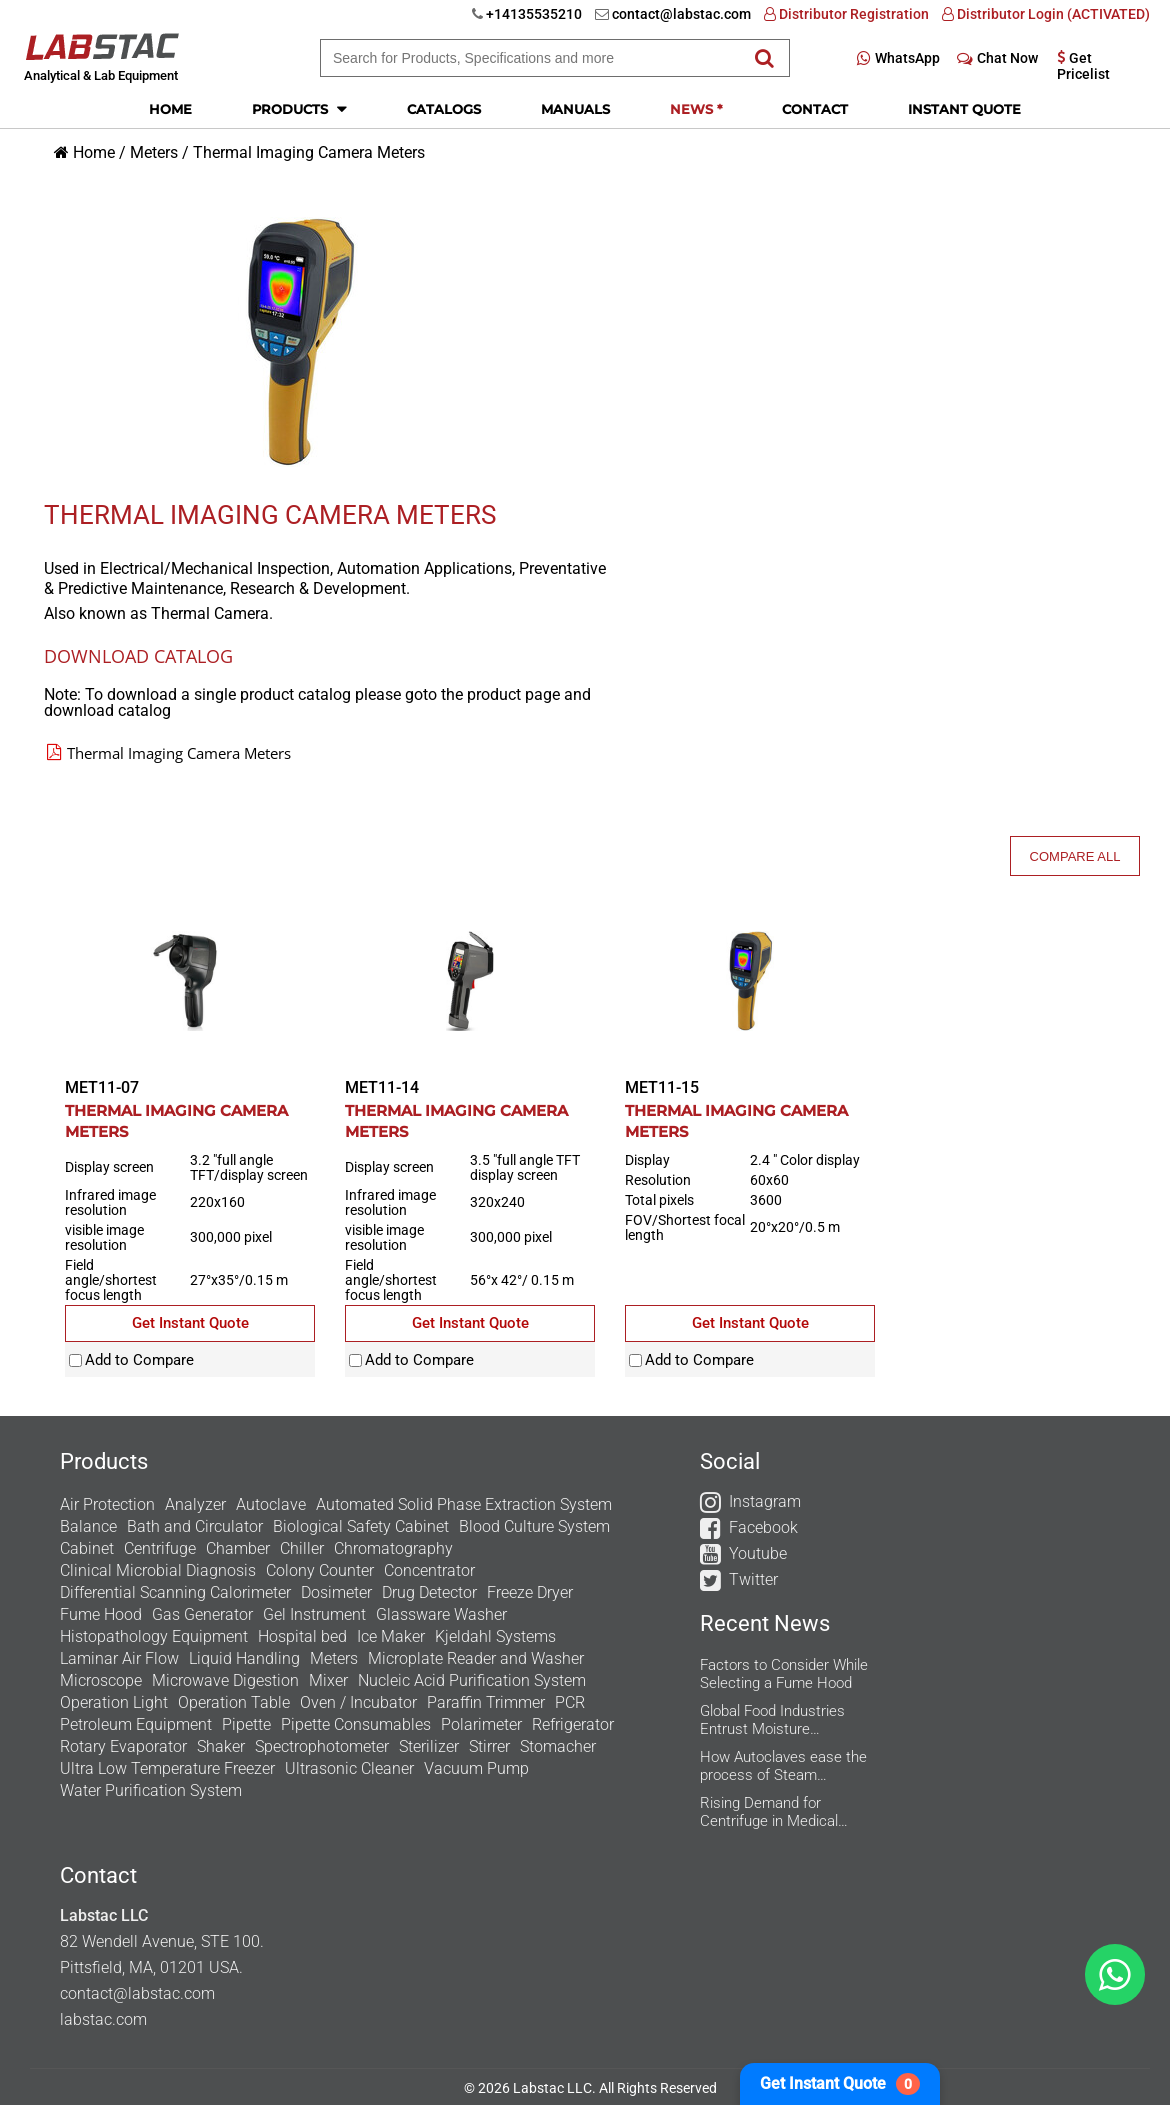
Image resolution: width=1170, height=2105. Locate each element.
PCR (570, 1702)
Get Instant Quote (840, 2084)
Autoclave (271, 1504)
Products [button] (299, 108)
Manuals (575, 109)
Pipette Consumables (356, 1724)
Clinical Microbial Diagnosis (158, 1570)
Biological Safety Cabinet (361, 1526)
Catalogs (444, 109)
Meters (154, 152)
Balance (88, 1526)
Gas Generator (202, 1614)
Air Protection (107, 1504)
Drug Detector (429, 1592)
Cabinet (87, 1548)
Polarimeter (481, 1724)
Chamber (238, 1548)
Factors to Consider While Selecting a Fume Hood (784, 1674)
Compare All (1075, 856)
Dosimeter (336, 1592)
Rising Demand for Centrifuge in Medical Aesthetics (769, 1812)
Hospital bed (302, 1636)
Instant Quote (964, 109)
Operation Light (114, 1702)
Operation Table (234, 1702)
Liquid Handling (244, 1658)
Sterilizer (429, 1746)
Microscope (101, 1680)
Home (170, 109)
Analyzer (195, 1504)
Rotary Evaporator (123, 1746)
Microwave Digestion (225, 1680)
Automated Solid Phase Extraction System (464, 1504)
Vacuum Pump (476, 1768)
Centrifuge (160, 1548)
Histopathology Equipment (154, 1636)
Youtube (758, 1553)
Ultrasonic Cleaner (349, 1768)
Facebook (763, 1527)
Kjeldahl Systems (495, 1636)
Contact (815, 109)
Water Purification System (151, 1790)
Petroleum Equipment (136, 1724)
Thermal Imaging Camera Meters (309, 152)
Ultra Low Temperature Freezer (167, 1768)
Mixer (328, 1680)
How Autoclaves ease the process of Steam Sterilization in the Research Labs (783, 1766)
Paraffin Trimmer (486, 1702)
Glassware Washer (441, 1614)
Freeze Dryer (530, 1592)
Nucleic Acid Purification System (472, 1680)
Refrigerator (573, 1724)
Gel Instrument (314, 1614)
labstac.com (103, 2019)
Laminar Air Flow (119, 1658)
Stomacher (558, 1746)
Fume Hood (101, 1614)
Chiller (302, 1548)
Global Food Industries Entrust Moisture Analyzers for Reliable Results (772, 1720)
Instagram (765, 1501)
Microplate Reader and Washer (476, 1658)
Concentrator (429, 1570)
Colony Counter (320, 1570)
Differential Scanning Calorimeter (175, 1592)
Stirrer (489, 1746)
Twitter (753, 1579)
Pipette (246, 1724)
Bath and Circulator (195, 1526)
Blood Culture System (534, 1526)
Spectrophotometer (322, 1746)
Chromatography (393, 1548)
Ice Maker (391, 1636)
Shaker (221, 1746)
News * (696, 109)
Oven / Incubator (358, 1702)
